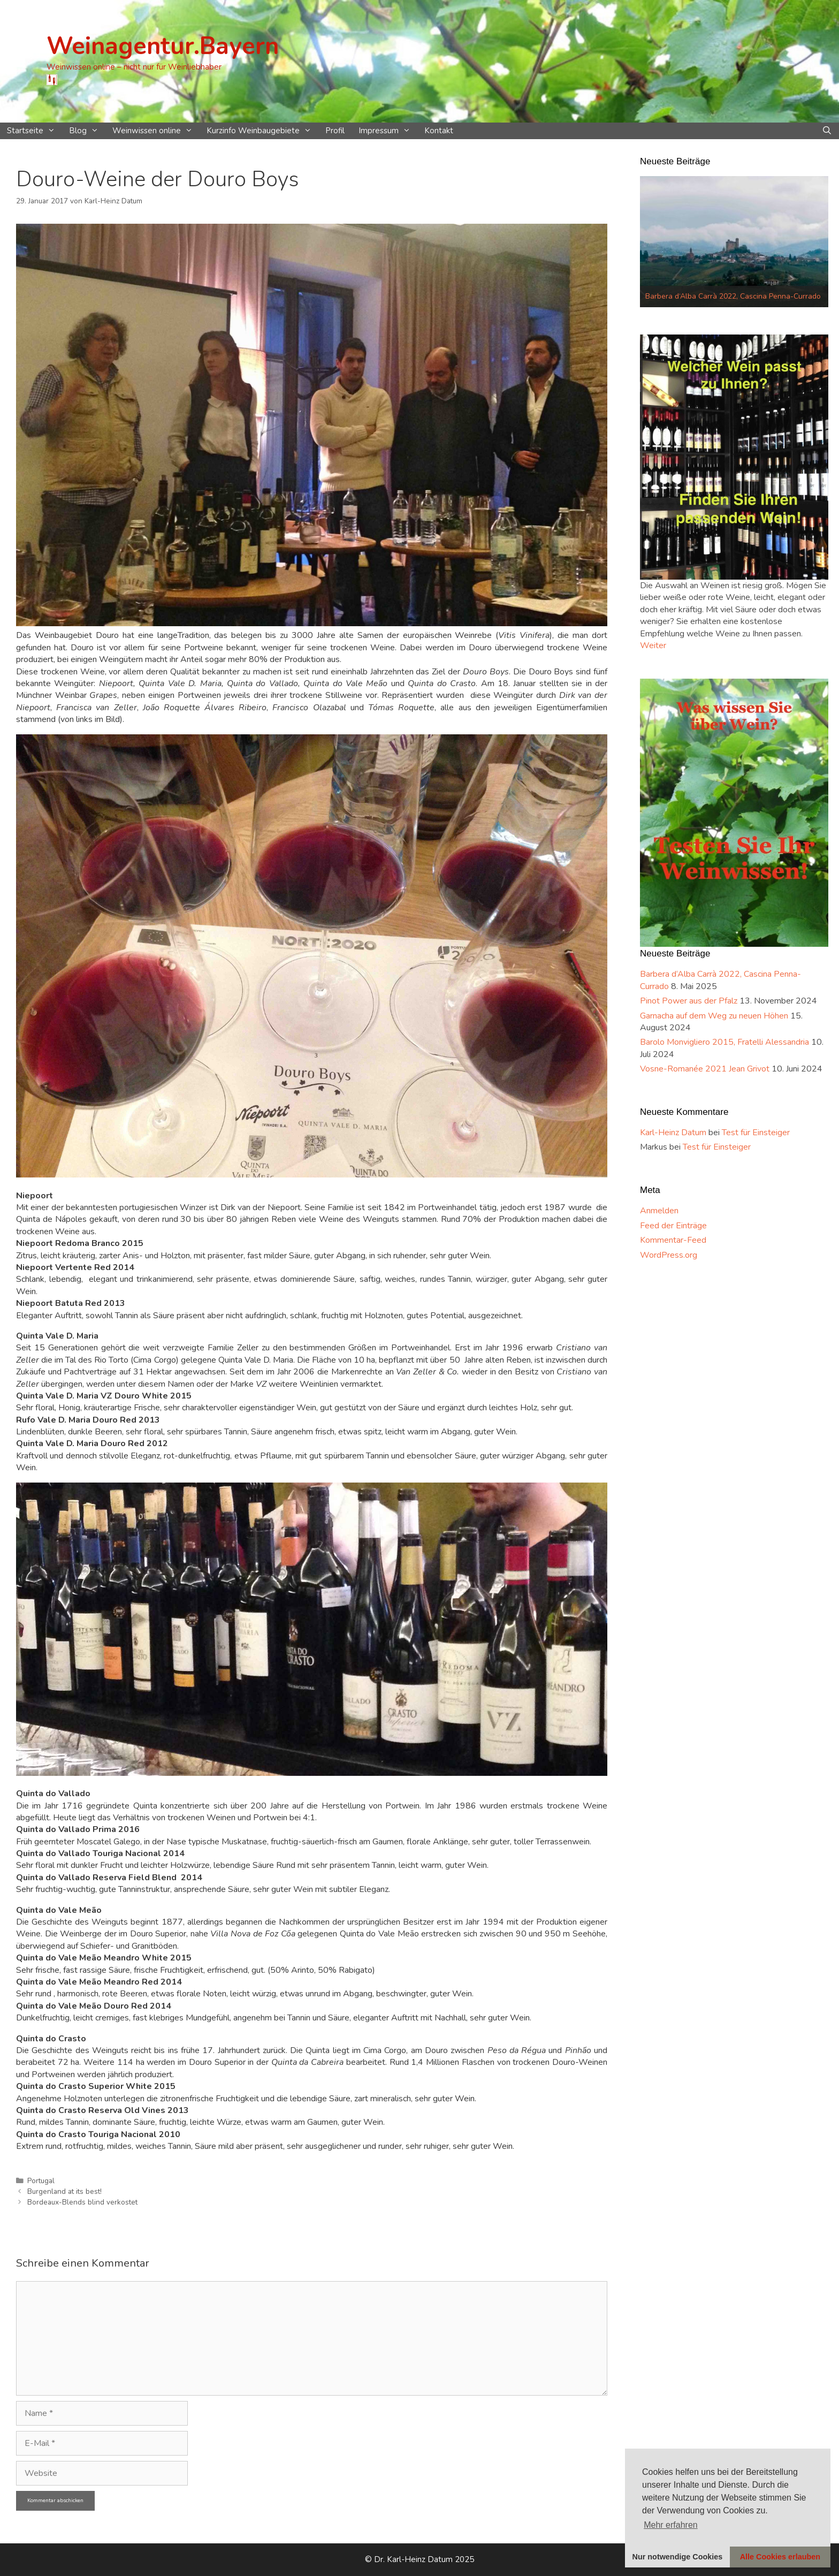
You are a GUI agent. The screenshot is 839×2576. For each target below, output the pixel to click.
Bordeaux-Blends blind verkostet (82, 2202)
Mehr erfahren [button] (671, 2524)
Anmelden (659, 1211)
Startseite (34, 131)
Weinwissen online (156, 131)
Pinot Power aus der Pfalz (688, 1001)
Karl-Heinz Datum (673, 1132)
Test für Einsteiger (756, 1132)
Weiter (653, 645)
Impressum (388, 131)
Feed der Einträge (673, 1226)
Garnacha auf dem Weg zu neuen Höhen (714, 1016)
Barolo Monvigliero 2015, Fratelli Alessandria (724, 1042)
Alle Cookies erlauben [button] (780, 2556)
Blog (87, 131)
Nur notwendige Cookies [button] (677, 2556)
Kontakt (438, 130)
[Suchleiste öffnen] (827, 131)
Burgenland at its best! (64, 2191)
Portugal (41, 2181)
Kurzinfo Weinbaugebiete (262, 131)
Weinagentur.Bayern (163, 46)
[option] (734, 241)
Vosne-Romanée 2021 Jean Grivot (704, 1069)
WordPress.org (668, 1255)
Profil (335, 130)
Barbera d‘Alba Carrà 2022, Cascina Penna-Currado (733, 296)
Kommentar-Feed (673, 1240)
